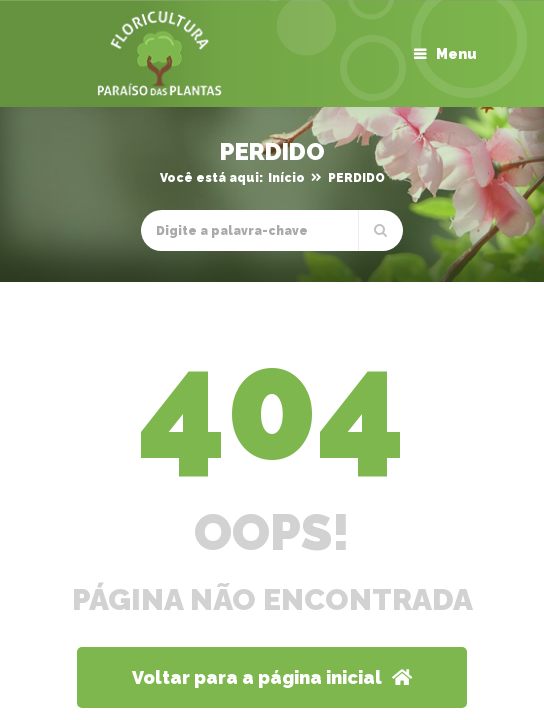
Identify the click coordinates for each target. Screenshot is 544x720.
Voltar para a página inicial (272, 677)
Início (286, 178)
